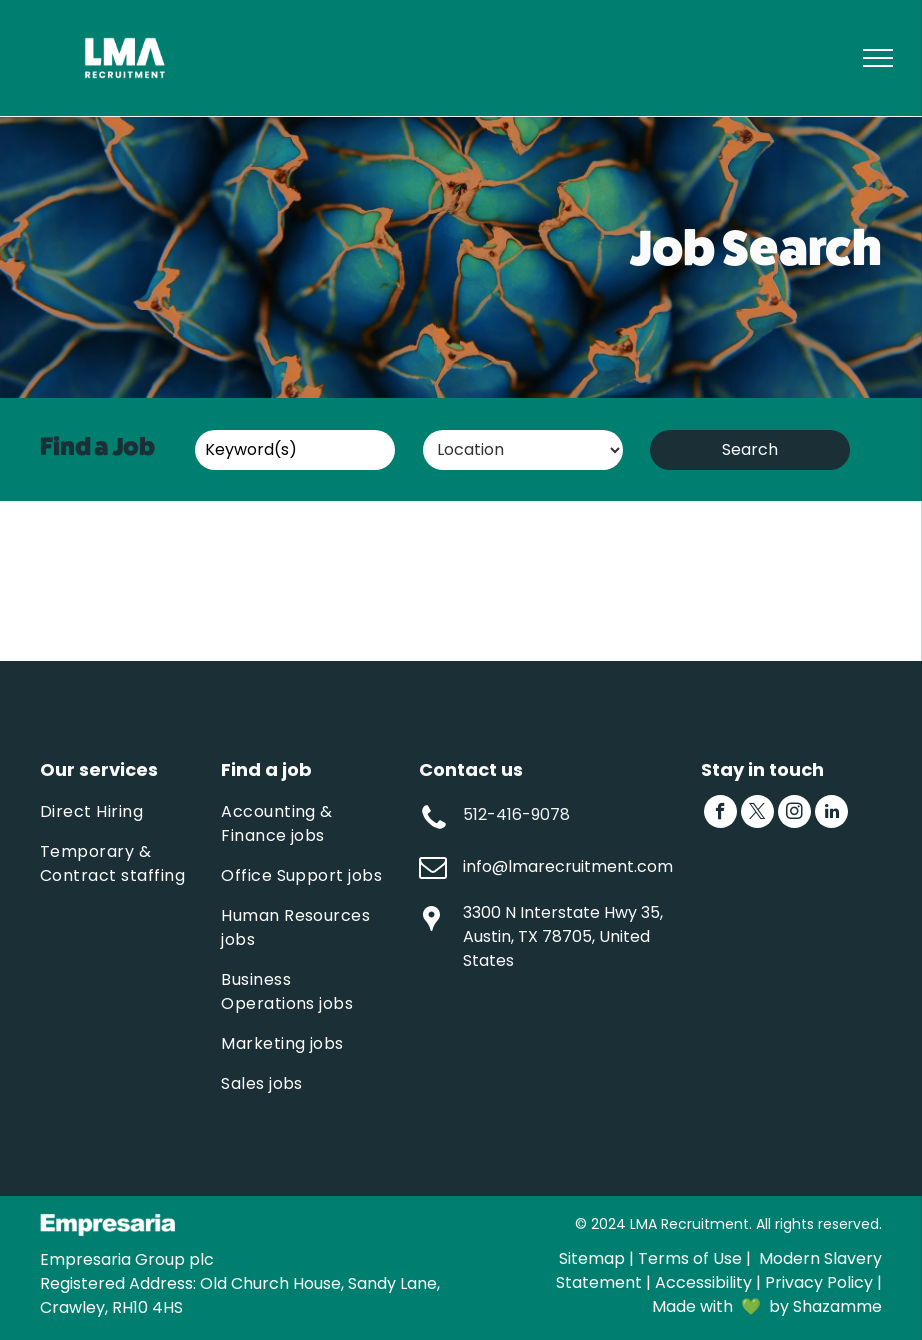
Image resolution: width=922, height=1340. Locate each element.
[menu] (878, 58)
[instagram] (794, 814)
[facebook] (720, 814)
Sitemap (592, 1258)
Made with (692, 1306)
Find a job (266, 769)
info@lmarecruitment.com (568, 866)
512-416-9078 (516, 814)
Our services (99, 769)
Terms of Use (690, 1258)
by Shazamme (825, 1306)
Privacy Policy (819, 1282)
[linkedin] (831, 814)
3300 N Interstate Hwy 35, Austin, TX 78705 (563, 924)
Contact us (471, 769)
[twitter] (757, 814)
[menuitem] (125, 812)
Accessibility (703, 1282)
